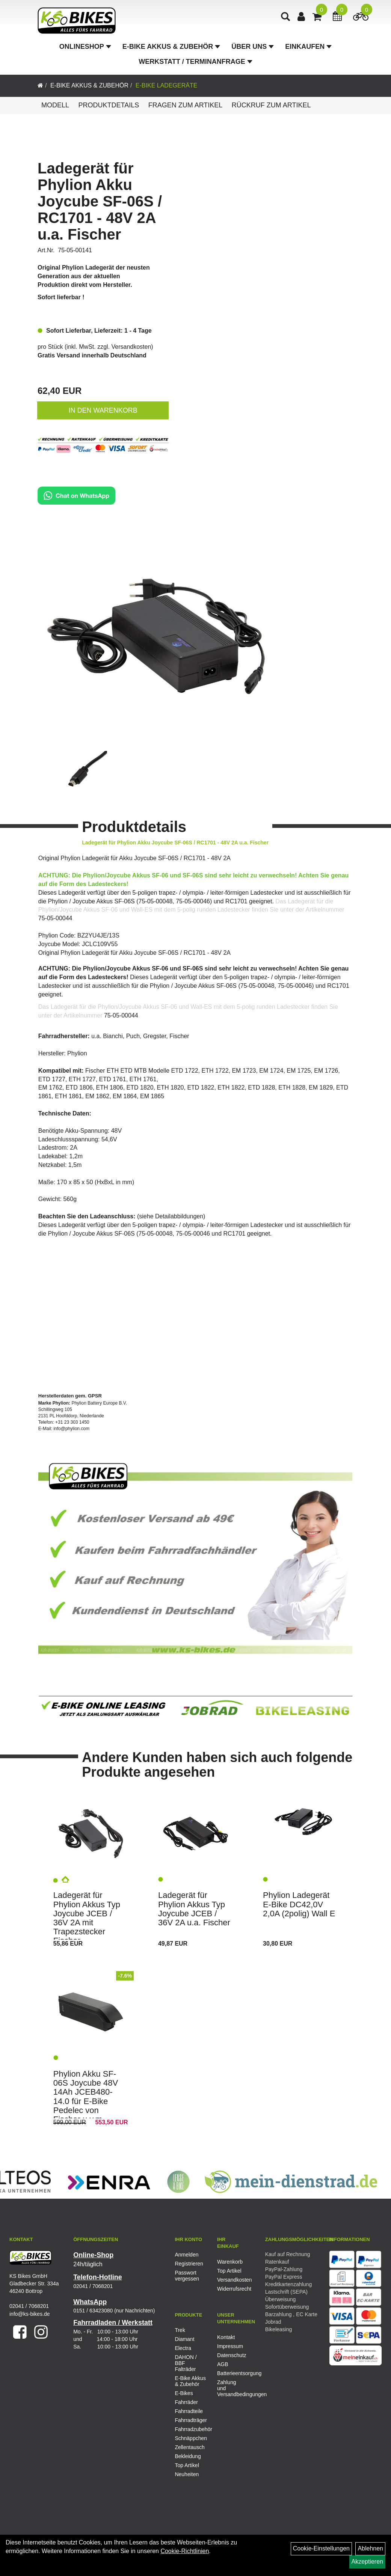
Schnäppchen (190, 2438)
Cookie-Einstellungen (321, 2548)
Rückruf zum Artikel (271, 105)
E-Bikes (184, 2393)
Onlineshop (85, 46)
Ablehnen (370, 2548)
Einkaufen (308, 46)
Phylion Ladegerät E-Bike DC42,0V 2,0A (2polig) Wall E (299, 1904)
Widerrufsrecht (230, 2289)
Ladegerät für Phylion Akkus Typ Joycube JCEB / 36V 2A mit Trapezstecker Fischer (86, 1917)
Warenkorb (230, 2262)
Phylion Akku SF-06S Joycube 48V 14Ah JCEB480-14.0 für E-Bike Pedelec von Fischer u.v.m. (85, 2096)
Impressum (230, 2346)
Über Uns (252, 46)
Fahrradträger (190, 2420)
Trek (180, 2330)
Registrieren (187, 2264)
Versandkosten (131, 347)
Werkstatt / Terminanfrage (195, 61)
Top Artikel (229, 2271)
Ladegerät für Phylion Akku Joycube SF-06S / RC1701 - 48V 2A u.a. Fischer (100, 201)
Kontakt (226, 2337)
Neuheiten (187, 2474)
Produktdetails (108, 105)
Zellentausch (189, 2447)
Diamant (184, 2339)
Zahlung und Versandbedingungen (230, 2388)
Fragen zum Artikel (185, 105)
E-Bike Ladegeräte (167, 85)
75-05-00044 (55, 918)
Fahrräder (186, 2402)
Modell (55, 105)
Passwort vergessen (187, 2276)
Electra (183, 2348)
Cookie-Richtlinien (184, 2551)
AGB (222, 2364)
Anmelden (186, 2255)
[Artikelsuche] (285, 17)
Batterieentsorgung (230, 2373)
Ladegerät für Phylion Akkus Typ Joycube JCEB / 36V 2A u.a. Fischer (194, 1908)
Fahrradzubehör (190, 2429)
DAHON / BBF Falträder (185, 2363)
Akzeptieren (367, 2561)
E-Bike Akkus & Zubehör (171, 46)
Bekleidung (188, 2456)
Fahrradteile (189, 2411)
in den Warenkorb (103, 410)
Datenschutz (230, 2355)
